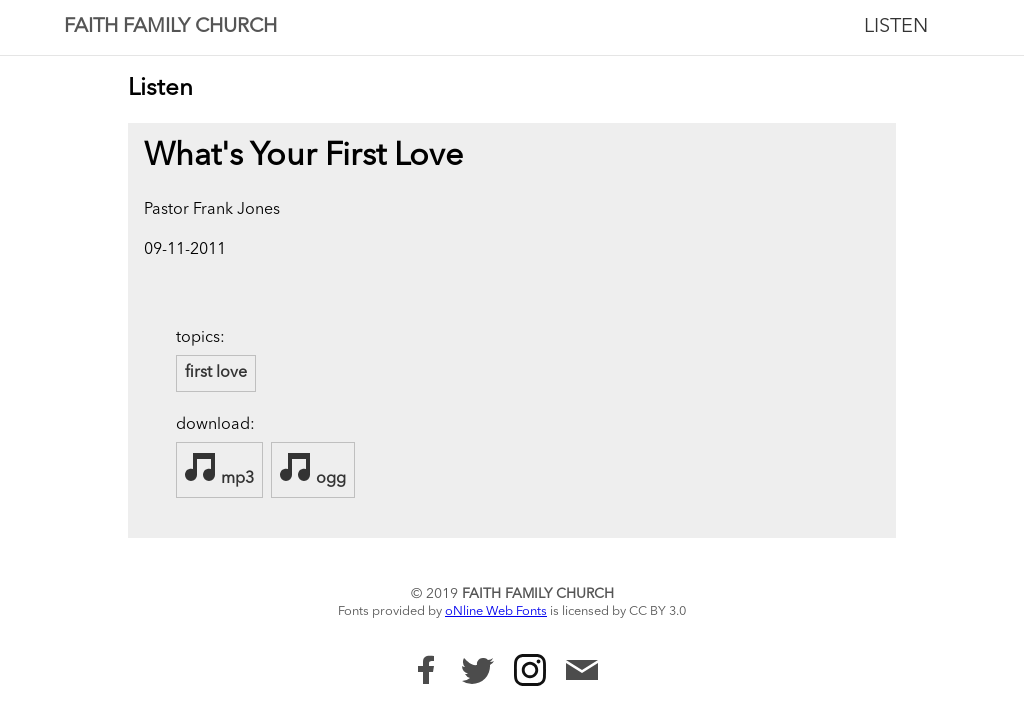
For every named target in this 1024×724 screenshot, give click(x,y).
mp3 (219, 469)
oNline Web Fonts (496, 611)
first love (216, 373)
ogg (313, 469)
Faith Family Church (170, 27)
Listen (896, 27)
